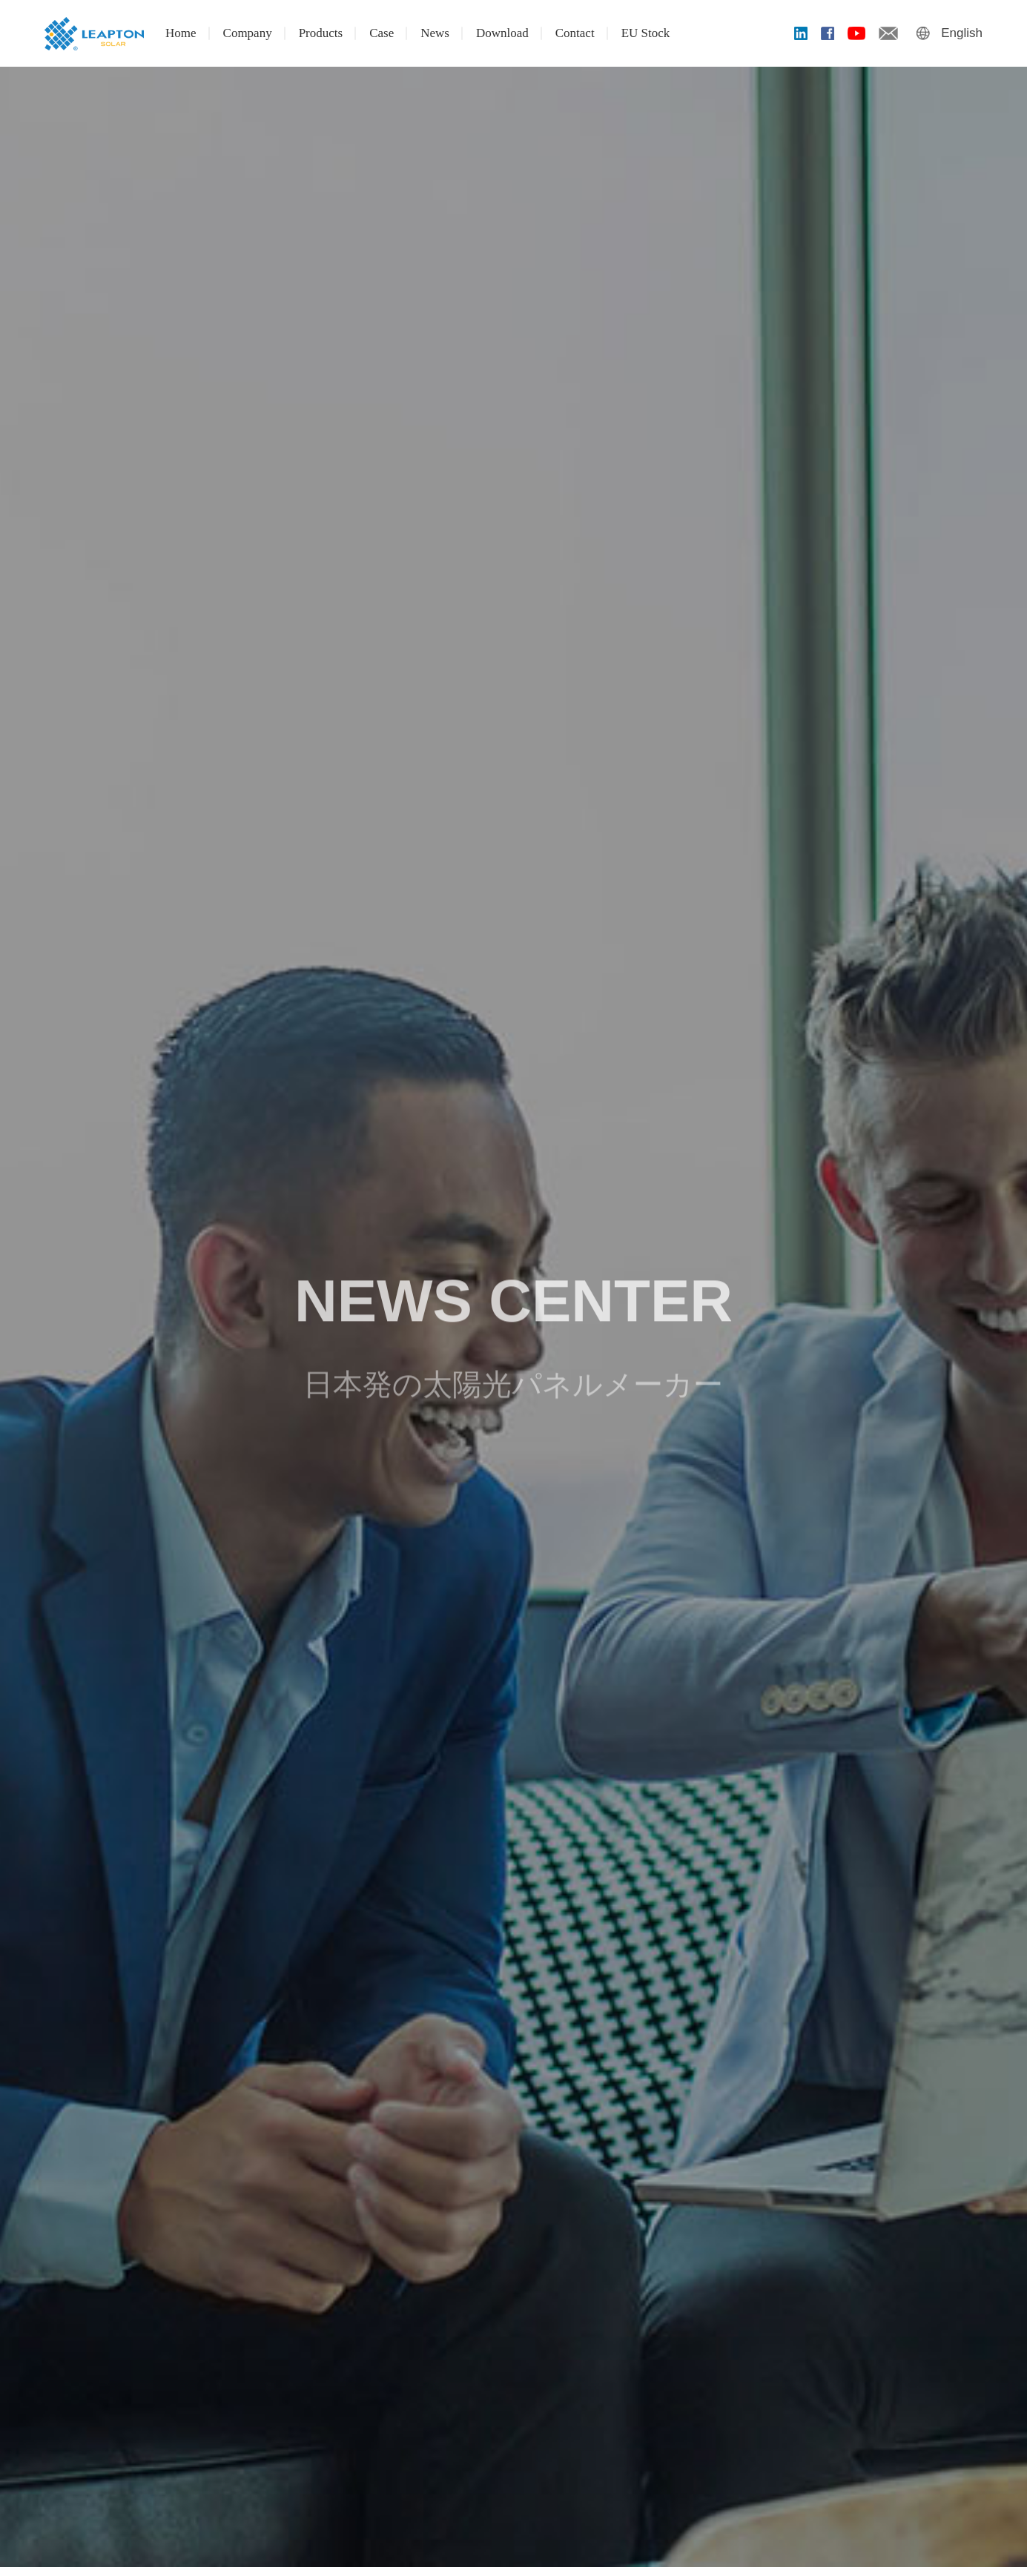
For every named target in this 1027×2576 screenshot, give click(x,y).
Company (247, 33)
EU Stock (645, 33)
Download (502, 33)
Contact (575, 33)
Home (181, 33)
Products (321, 33)
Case (381, 33)
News (434, 33)
